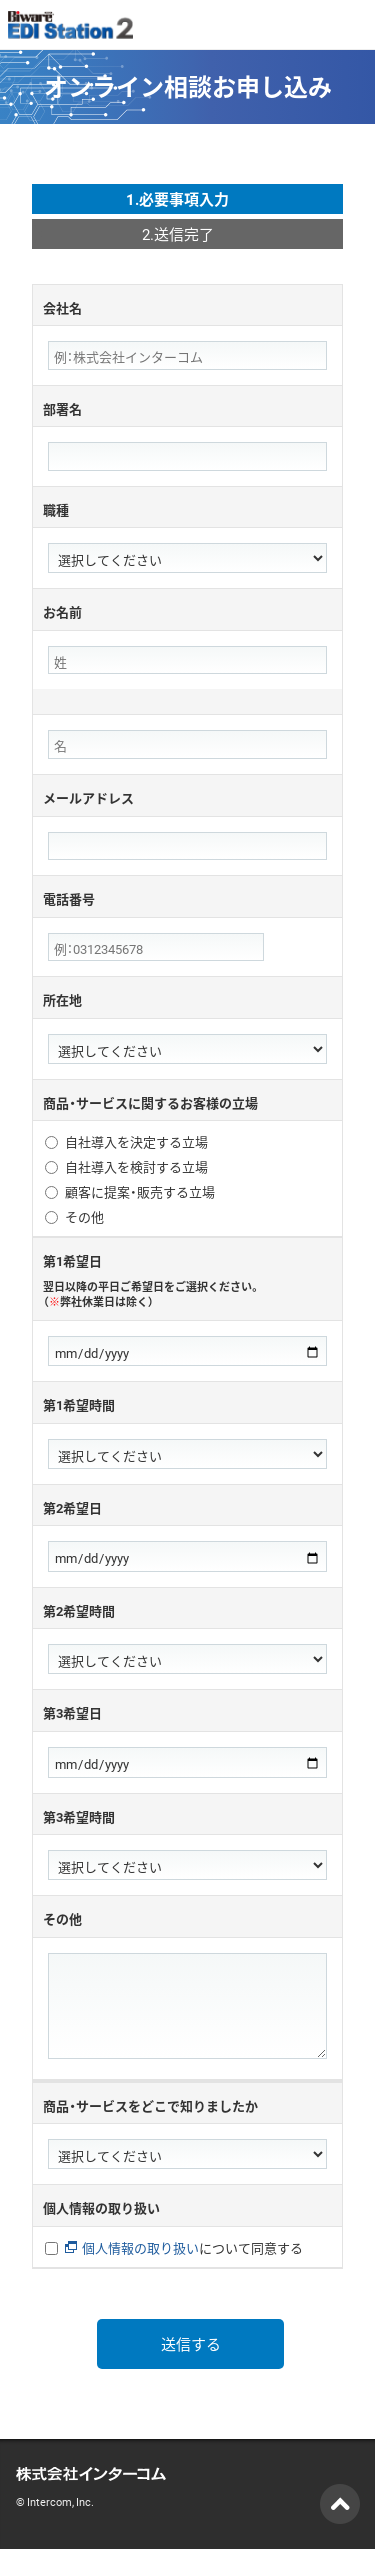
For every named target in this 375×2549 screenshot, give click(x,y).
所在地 (62, 999)
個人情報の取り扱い (101, 2207)
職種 (56, 509)
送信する (191, 2344)
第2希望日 (72, 1507)
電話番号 (69, 898)
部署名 (62, 408)
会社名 (62, 307)
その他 (84, 1217)
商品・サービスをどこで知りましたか (150, 2105)
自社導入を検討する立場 (136, 1167)
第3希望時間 (79, 1816)
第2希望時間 (79, 1610)
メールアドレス (88, 797)
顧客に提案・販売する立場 (140, 1192)
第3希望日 (72, 1712)
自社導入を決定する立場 (136, 1142)
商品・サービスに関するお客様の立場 (150, 1102)
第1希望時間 (79, 1404)
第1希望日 (187, 1280)
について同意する (184, 2248)
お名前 (62, 611)
